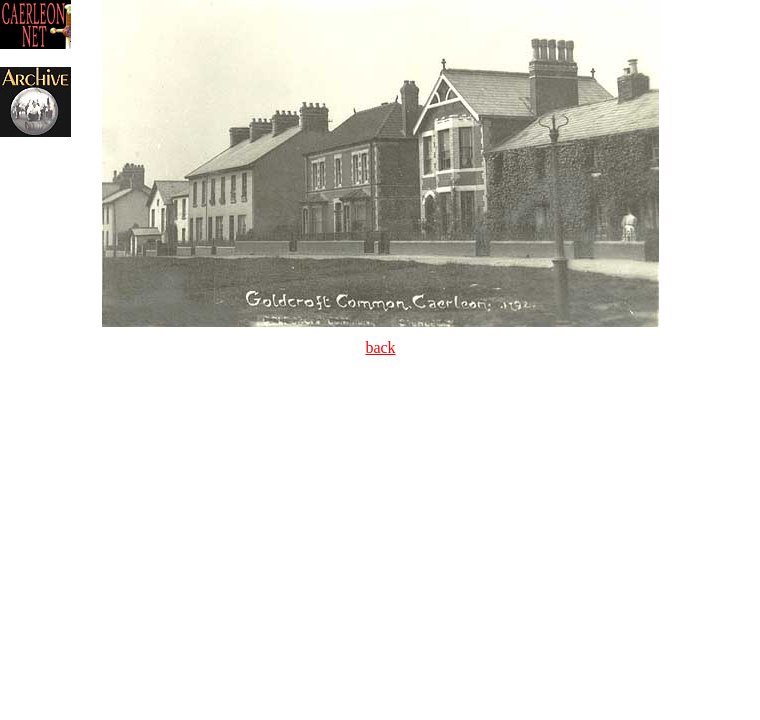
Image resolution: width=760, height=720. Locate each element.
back (380, 347)
